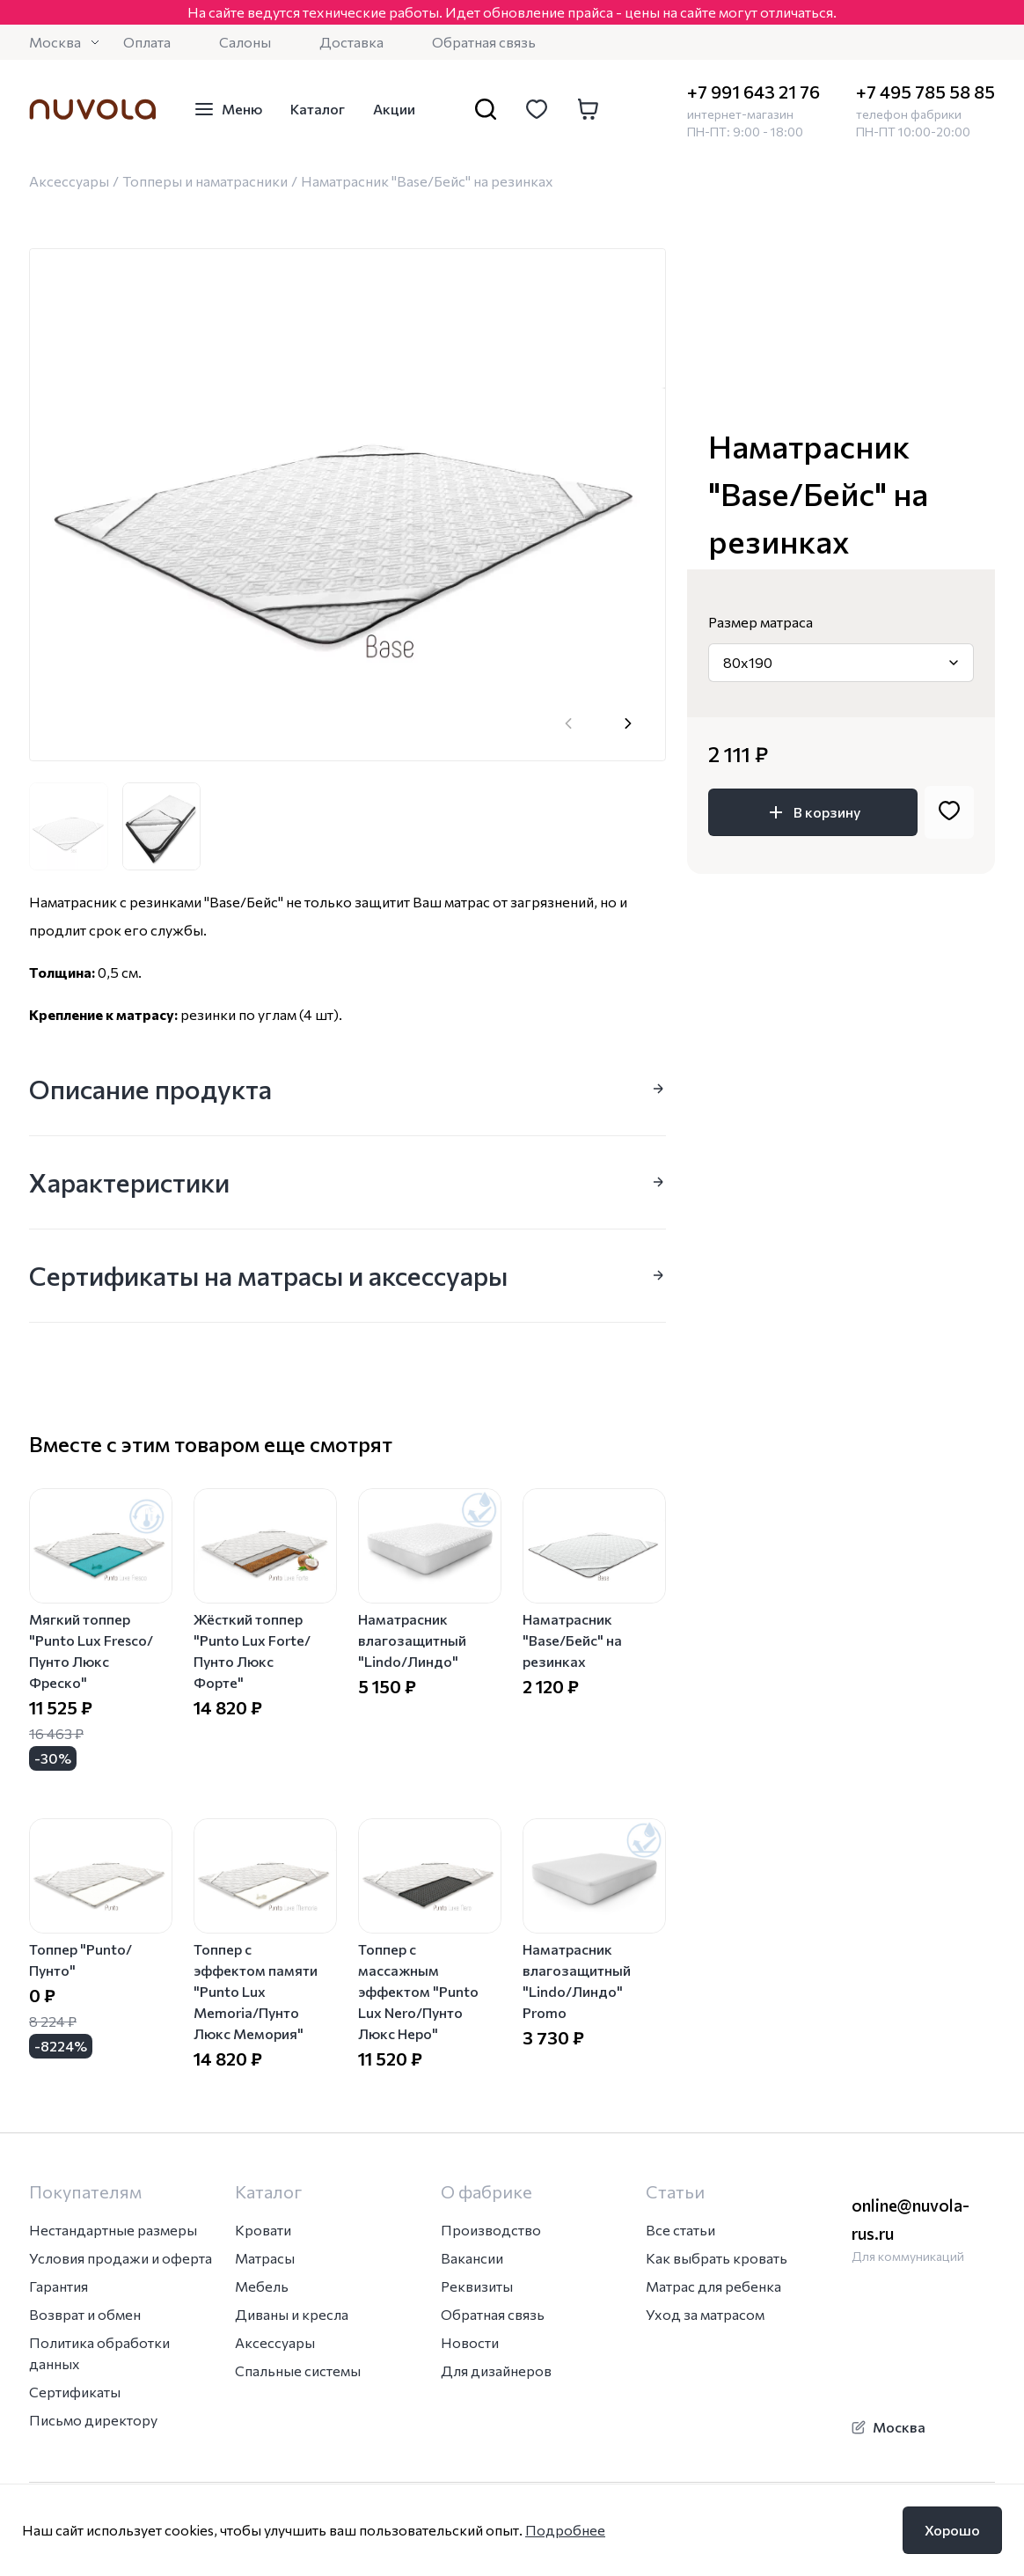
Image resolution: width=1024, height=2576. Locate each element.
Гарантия (58, 2286)
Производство (491, 2229)
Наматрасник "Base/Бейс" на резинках (572, 1640)
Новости (470, 2342)
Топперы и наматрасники (205, 180)
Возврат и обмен (85, 2314)
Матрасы (265, 2257)
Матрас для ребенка (713, 2286)
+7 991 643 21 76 (753, 91)
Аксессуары (69, 180)
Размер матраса (760, 621)
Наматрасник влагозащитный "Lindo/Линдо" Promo (577, 1981)
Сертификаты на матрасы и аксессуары (347, 1275)
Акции (394, 108)
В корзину (812, 812)
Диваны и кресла (291, 2314)
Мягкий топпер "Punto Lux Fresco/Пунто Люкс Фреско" (91, 1651)
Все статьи (680, 2229)
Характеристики (347, 1181)
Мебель (262, 2286)
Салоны (245, 41)
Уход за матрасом (705, 2314)
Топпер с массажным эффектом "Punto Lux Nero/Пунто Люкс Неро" (418, 1991)
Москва (65, 41)
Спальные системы (298, 2370)
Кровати (263, 2229)
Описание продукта (347, 1088)
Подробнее (565, 2529)
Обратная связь (484, 41)
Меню (228, 109)
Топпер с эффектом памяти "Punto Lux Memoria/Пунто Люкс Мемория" (256, 1991)
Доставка (351, 41)
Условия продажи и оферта (120, 2257)
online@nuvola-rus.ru (910, 2219)
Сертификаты (75, 2391)
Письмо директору (93, 2419)
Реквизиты (477, 2286)
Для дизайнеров (496, 2370)
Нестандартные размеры (113, 2229)
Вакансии (472, 2257)
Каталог (317, 108)
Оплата (147, 41)
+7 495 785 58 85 (925, 91)
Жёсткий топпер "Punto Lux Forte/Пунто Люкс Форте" (252, 1651)
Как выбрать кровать (716, 2257)
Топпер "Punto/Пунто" (80, 1959)
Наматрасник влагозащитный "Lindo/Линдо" (412, 1640)
